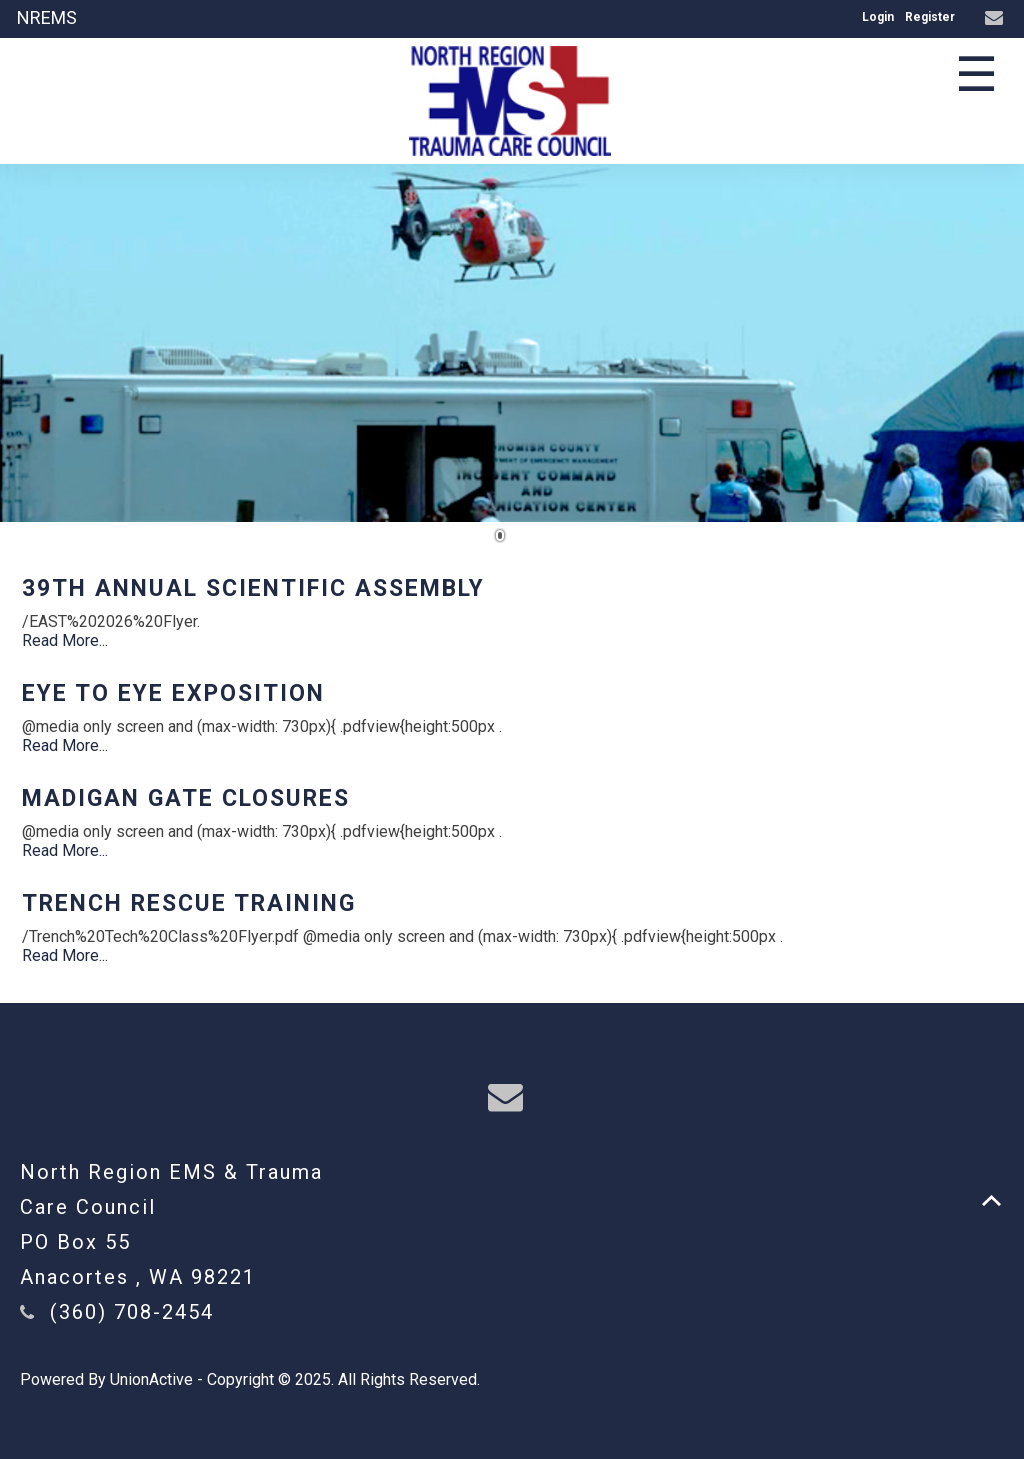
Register (930, 17)
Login (878, 17)
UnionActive (151, 1379)
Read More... (65, 640)
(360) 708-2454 (132, 1312)
